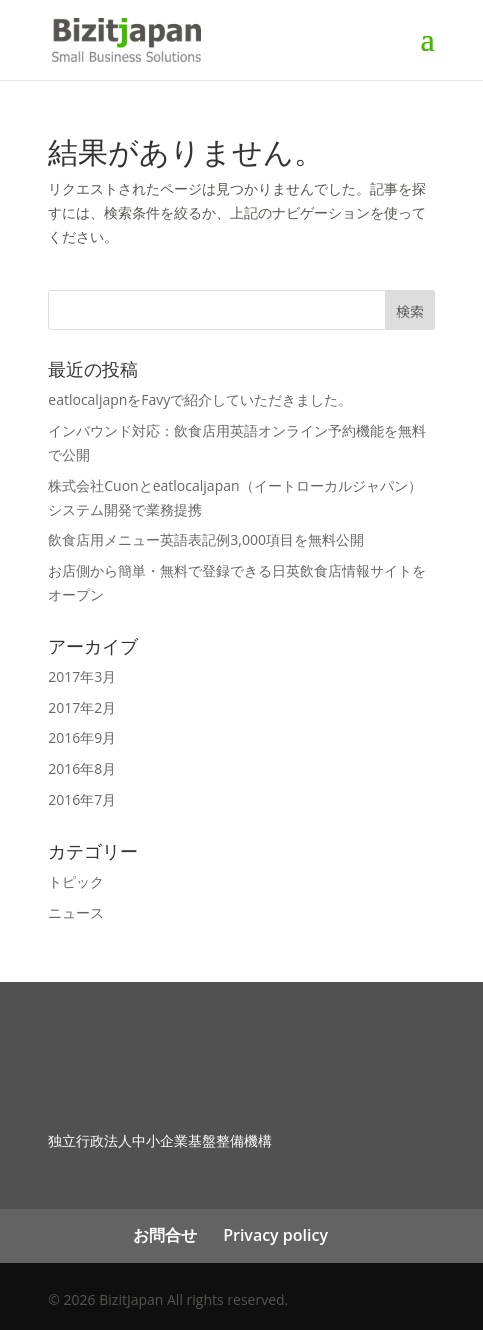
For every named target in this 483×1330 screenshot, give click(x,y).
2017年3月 (82, 676)
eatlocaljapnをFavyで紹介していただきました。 (200, 399)
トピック (76, 881)
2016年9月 (82, 737)
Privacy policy (275, 1235)
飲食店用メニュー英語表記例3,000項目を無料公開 (206, 539)
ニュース (76, 912)
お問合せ (165, 1235)
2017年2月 (82, 707)
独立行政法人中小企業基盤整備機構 (160, 1140)
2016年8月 (82, 768)
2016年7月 (82, 799)
